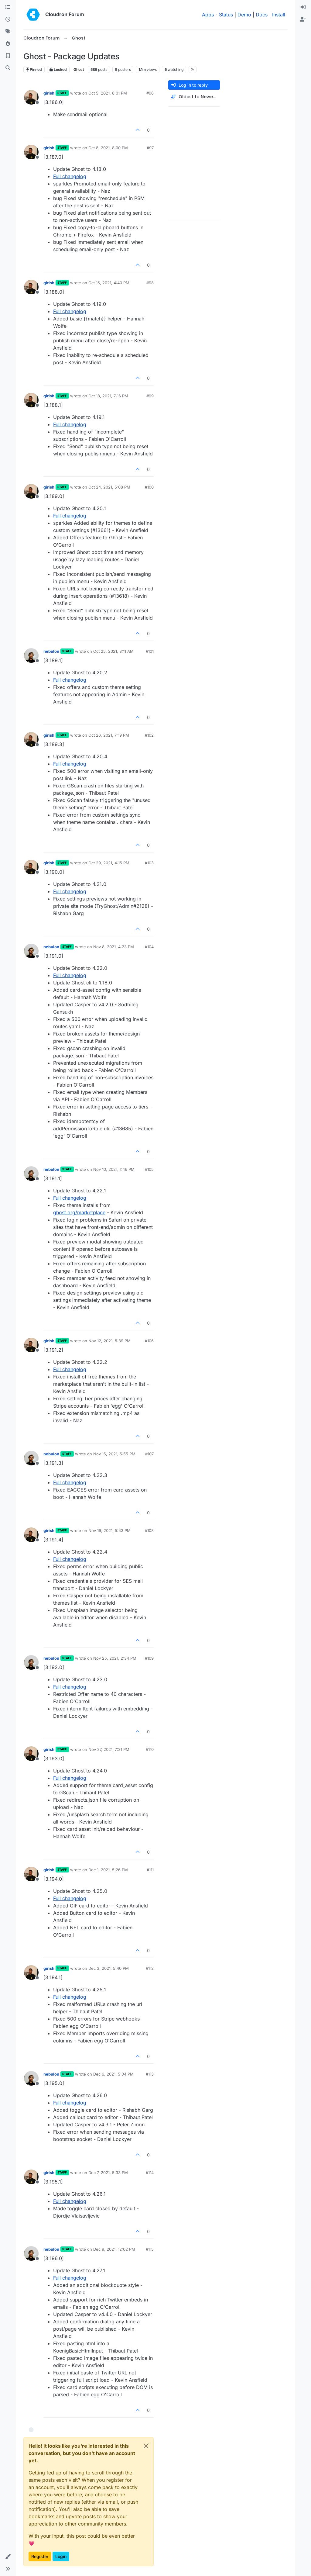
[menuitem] (303, 7)
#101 (150, 651)
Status (226, 15)
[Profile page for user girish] (31, 97)
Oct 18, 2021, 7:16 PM (108, 395)
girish (48, 93)
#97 (150, 147)
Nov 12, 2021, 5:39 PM (109, 1340)
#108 (149, 1530)
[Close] (146, 2445)
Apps (208, 15)
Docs (262, 15)
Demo (244, 15)
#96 (150, 93)
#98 (150, 282)
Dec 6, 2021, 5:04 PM (113, 2074)
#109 (149, 1658)
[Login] (303, 7)
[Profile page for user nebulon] (31, 655)
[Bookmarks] (7, 56)
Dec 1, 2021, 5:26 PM (108, 1869)
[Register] (303, 19)
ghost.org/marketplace (79, 1212)
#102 (149, 735)
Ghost (78, 69)
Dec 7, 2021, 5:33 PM (108, 2172)
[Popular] (7, 44)
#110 (150, 1749)
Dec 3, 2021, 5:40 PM (108, 1968)
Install (278, 15)
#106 (149, 1340)
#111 (150, 1869)
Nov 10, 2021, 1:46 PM (114, 1169)
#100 (149, 487)
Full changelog (69, 176)
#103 (149, 862)
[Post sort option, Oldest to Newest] (194, 97)
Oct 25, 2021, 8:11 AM (113, 651)
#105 (149, 1169)
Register (39, 2556)
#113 (150, 2074)
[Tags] (7, 31)
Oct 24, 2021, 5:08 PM (109, 487)
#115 (150, 2249)
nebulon (51, 651)
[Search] (7, 68)
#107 (149, 1453)
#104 (149, 946)
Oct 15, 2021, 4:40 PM (108, 282)
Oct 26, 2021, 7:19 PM (108, 735)
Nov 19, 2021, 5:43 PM (109, 1530)
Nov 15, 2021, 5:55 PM (114, 1453)
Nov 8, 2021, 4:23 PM (113, 946)
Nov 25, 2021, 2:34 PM (114, 1658)
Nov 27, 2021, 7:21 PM (108, 1749)
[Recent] (7, 19)
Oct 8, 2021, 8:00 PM (108, 147)
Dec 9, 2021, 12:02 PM (114, 2249)
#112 (150, 1968)
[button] (7, 2556)
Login (61, 2556)
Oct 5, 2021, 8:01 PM (107, 93)
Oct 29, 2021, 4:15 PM (108, 862)
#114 (150, 2172)
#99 (150, 395)
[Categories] (7, 7)
